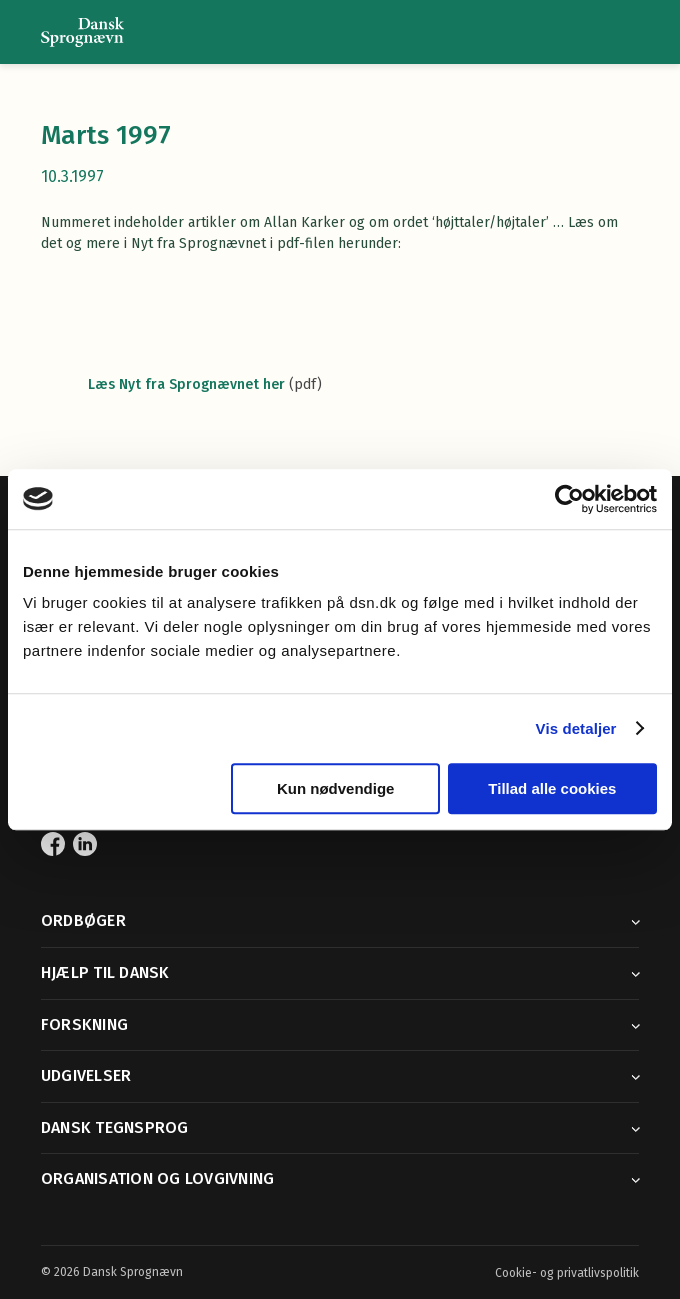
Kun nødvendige (336, 788)
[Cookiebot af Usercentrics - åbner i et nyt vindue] (569, 499)
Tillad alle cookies (552, 788)
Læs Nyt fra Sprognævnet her (186, 384)
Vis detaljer (576, 728)
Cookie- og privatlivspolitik (567, 1273)
